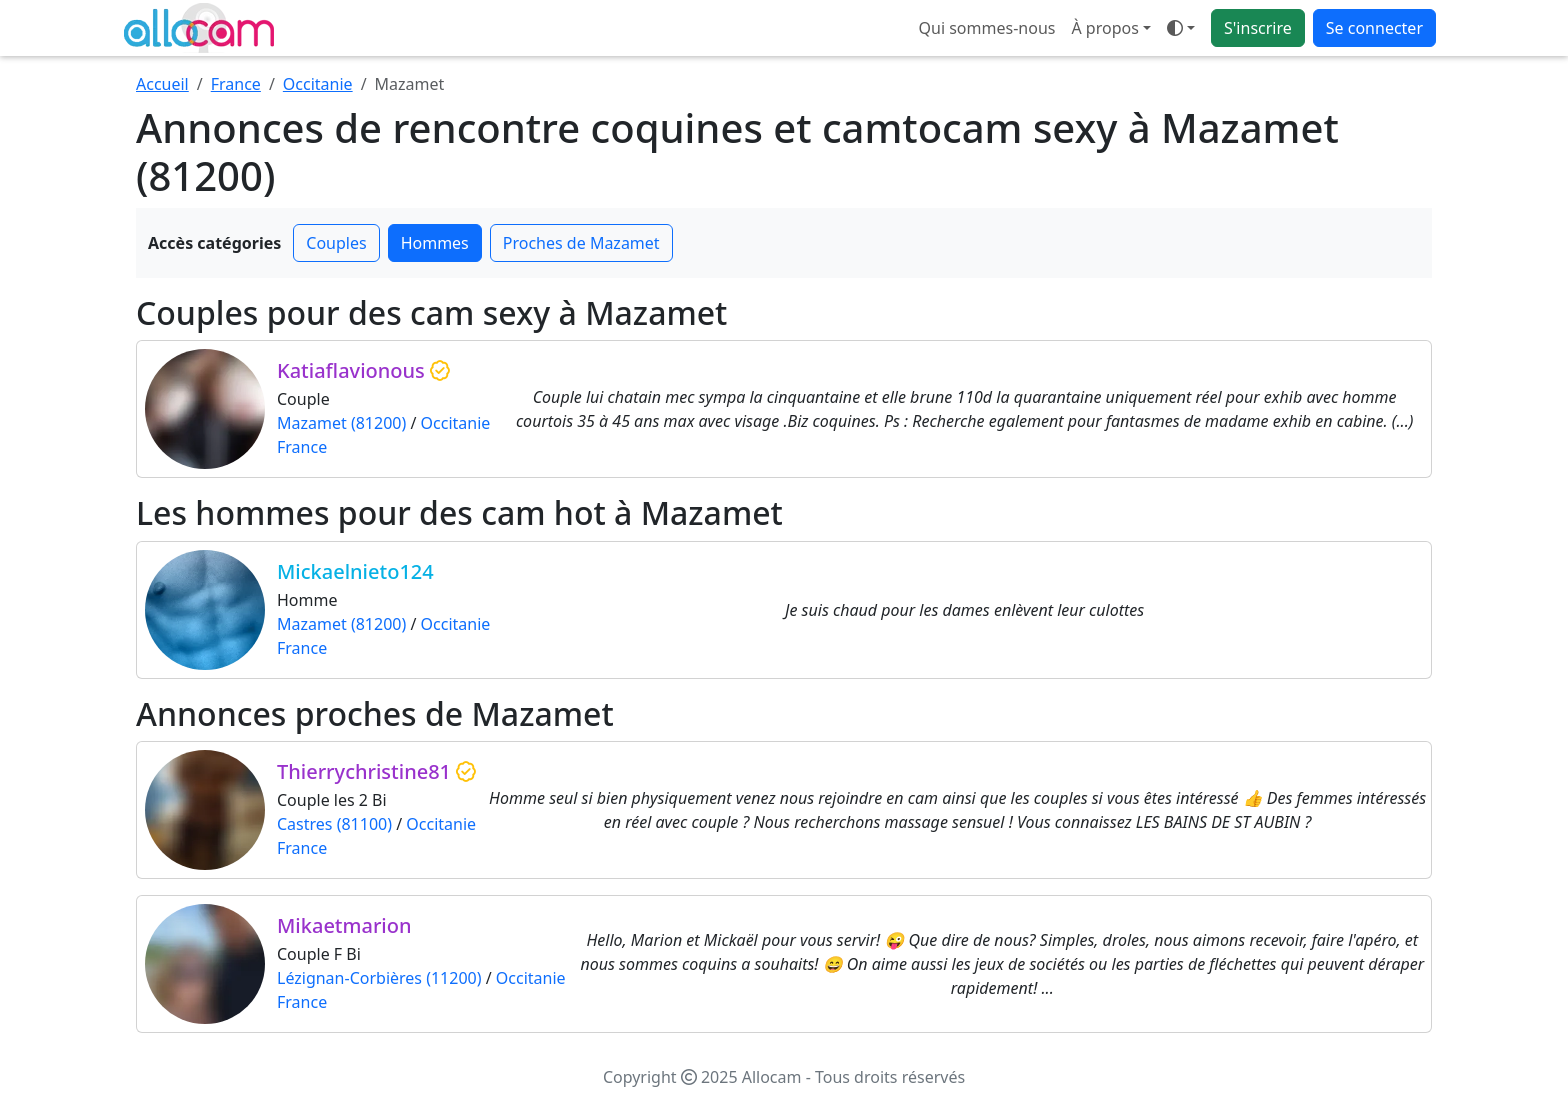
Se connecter (1374, 28)
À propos (1104, 28)
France (236, 84)
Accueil (162, 84)
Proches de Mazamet (581, 243)
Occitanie (318, 84)
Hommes (435, 243)
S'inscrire (1258, 28)
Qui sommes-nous (987, 28)
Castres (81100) (334, 824)
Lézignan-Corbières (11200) (379, 978)
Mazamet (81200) (341, 423)
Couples (336, 243)
